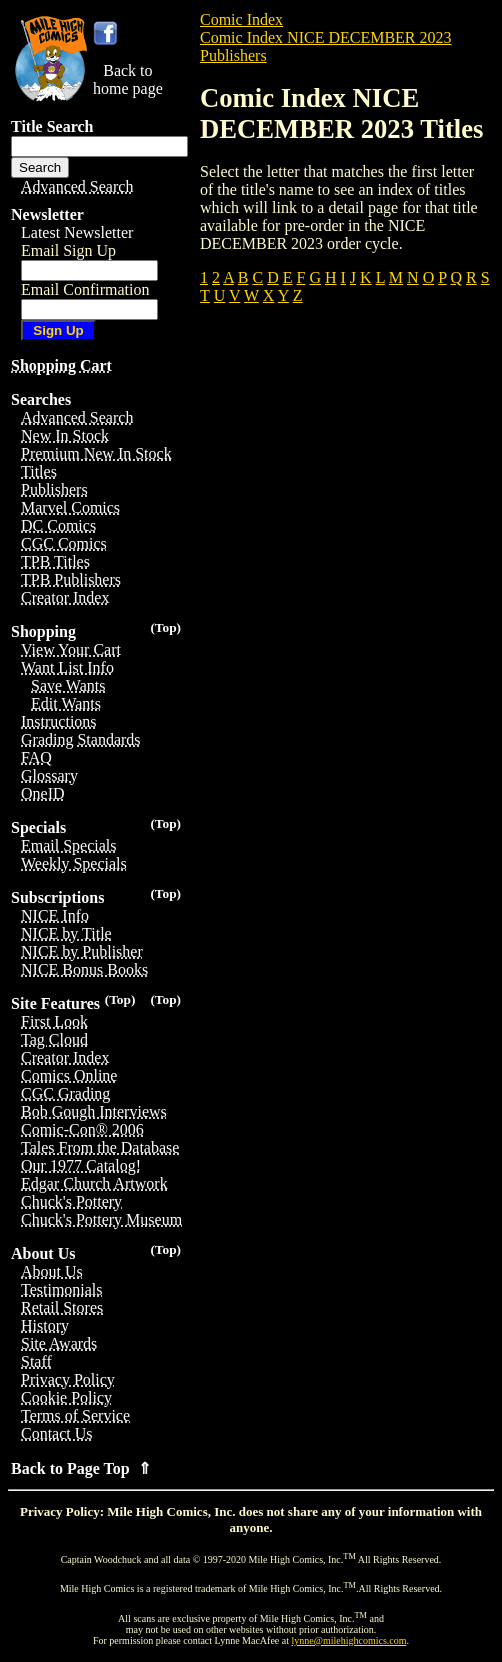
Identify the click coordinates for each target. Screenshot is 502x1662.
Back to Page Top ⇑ (81, 1468)
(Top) (165, 627)
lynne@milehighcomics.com (349, 1640)
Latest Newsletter (77, 232)
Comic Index (241, 19)
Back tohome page (128, 79)
